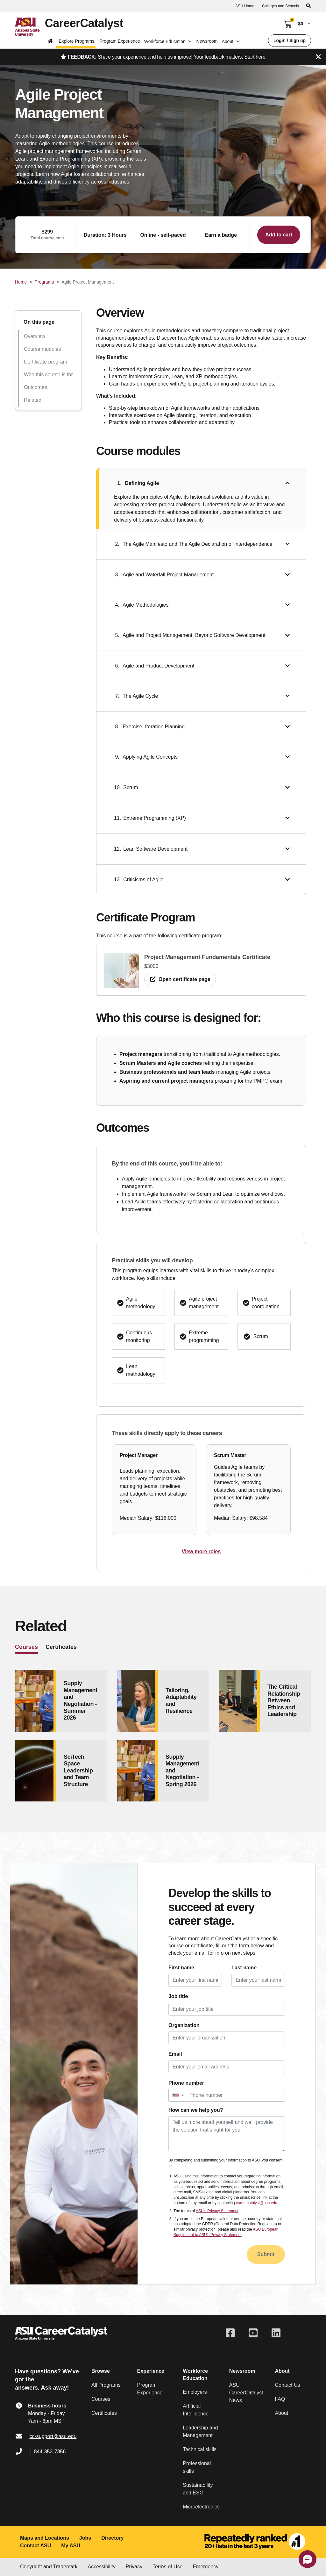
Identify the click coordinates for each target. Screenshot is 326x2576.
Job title (178, 1996)
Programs (44, 282)
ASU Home (244, 6)
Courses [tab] (26, 1647)
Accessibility (102, 2566)
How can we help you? (195, 2110)
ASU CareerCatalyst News (246, 2392)
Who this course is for (48, 374)
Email (175, 2054)
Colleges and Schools (280, 6)
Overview (34, 336)
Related (32, 400)
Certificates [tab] (61, 1647)
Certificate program (45, 361)
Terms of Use (167, 2566)
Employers (195, 2392)
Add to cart (278, 234)
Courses (100, 2399)
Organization (184, 2025)
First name (181, 1967)
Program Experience (119, 41)
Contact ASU (35, 2545)
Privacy (134, 2566)
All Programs (106, 2385)
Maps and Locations (44, 2538)
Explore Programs (76, 41)
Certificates (104, 2413)
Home (21, 282)
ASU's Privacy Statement (217, 2211)
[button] (178, 2095)
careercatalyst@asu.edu (256, 2203)
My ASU (70, 2545)
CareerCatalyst (84, 23)
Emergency (205, 2566)
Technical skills (199, 2449)
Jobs (85, 2538)
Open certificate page (180, 979)
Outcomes (35, 387)
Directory (112, 2538)
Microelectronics (201, 2506)
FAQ (280, 2399)
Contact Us (287, 2385)
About (281, 2413)
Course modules (42, 349)
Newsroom (207, 41)
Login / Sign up (289, 40)
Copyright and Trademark (49, 2566)
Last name (244, 1967)
